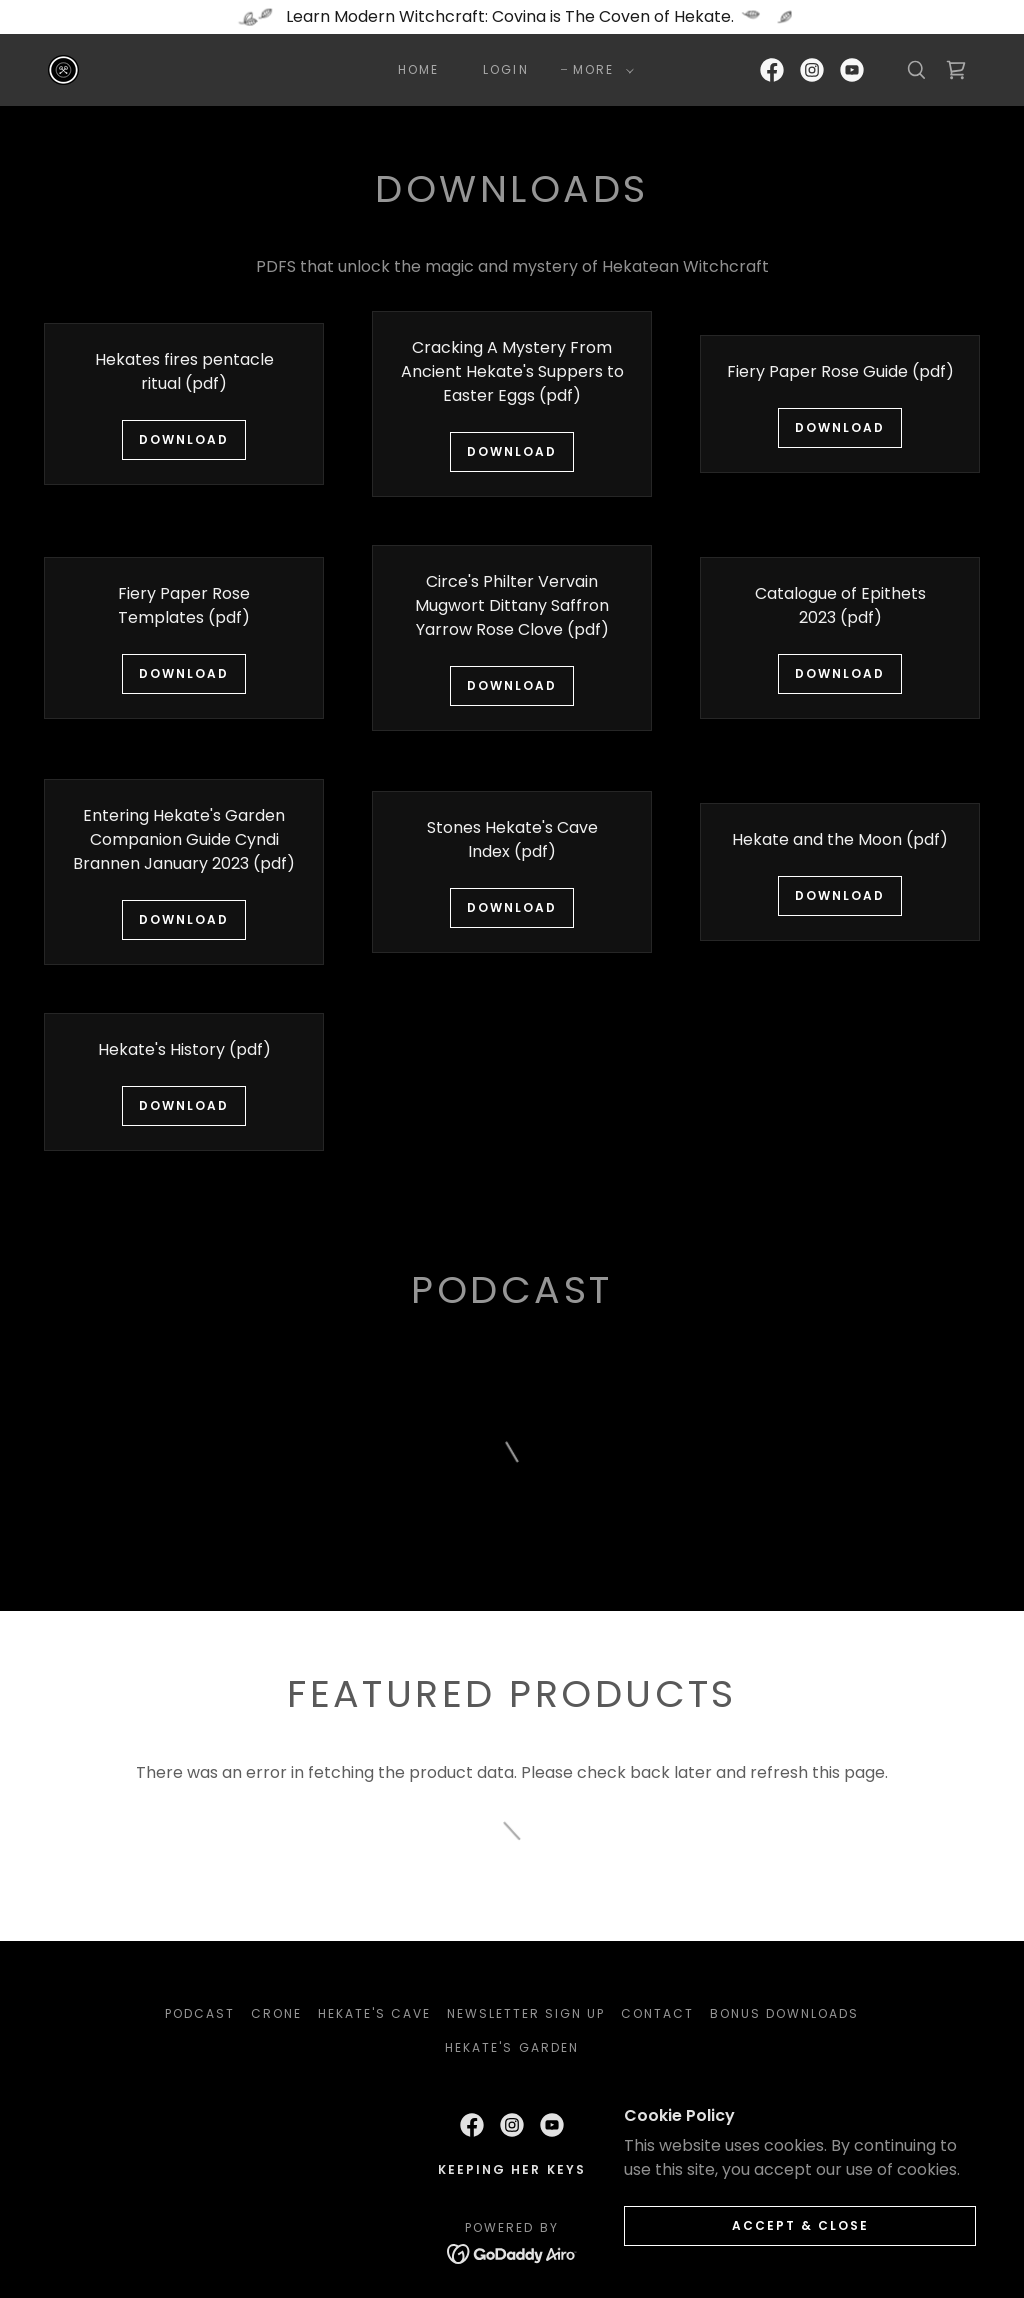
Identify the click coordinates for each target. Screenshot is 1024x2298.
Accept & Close (800, 2225)
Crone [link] (276, 2013)
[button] (599, 70)
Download (184, 439)
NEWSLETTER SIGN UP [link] (526, 2013)
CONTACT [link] (657, 2013)
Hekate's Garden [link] (511, 2047)
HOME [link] (418, 69)
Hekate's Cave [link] (374, 2013)
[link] (63, 68)
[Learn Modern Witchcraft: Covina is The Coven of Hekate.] (512, 17)
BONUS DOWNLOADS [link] (784, 2013)
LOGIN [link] (505, 69)
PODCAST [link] (200, 2013)
